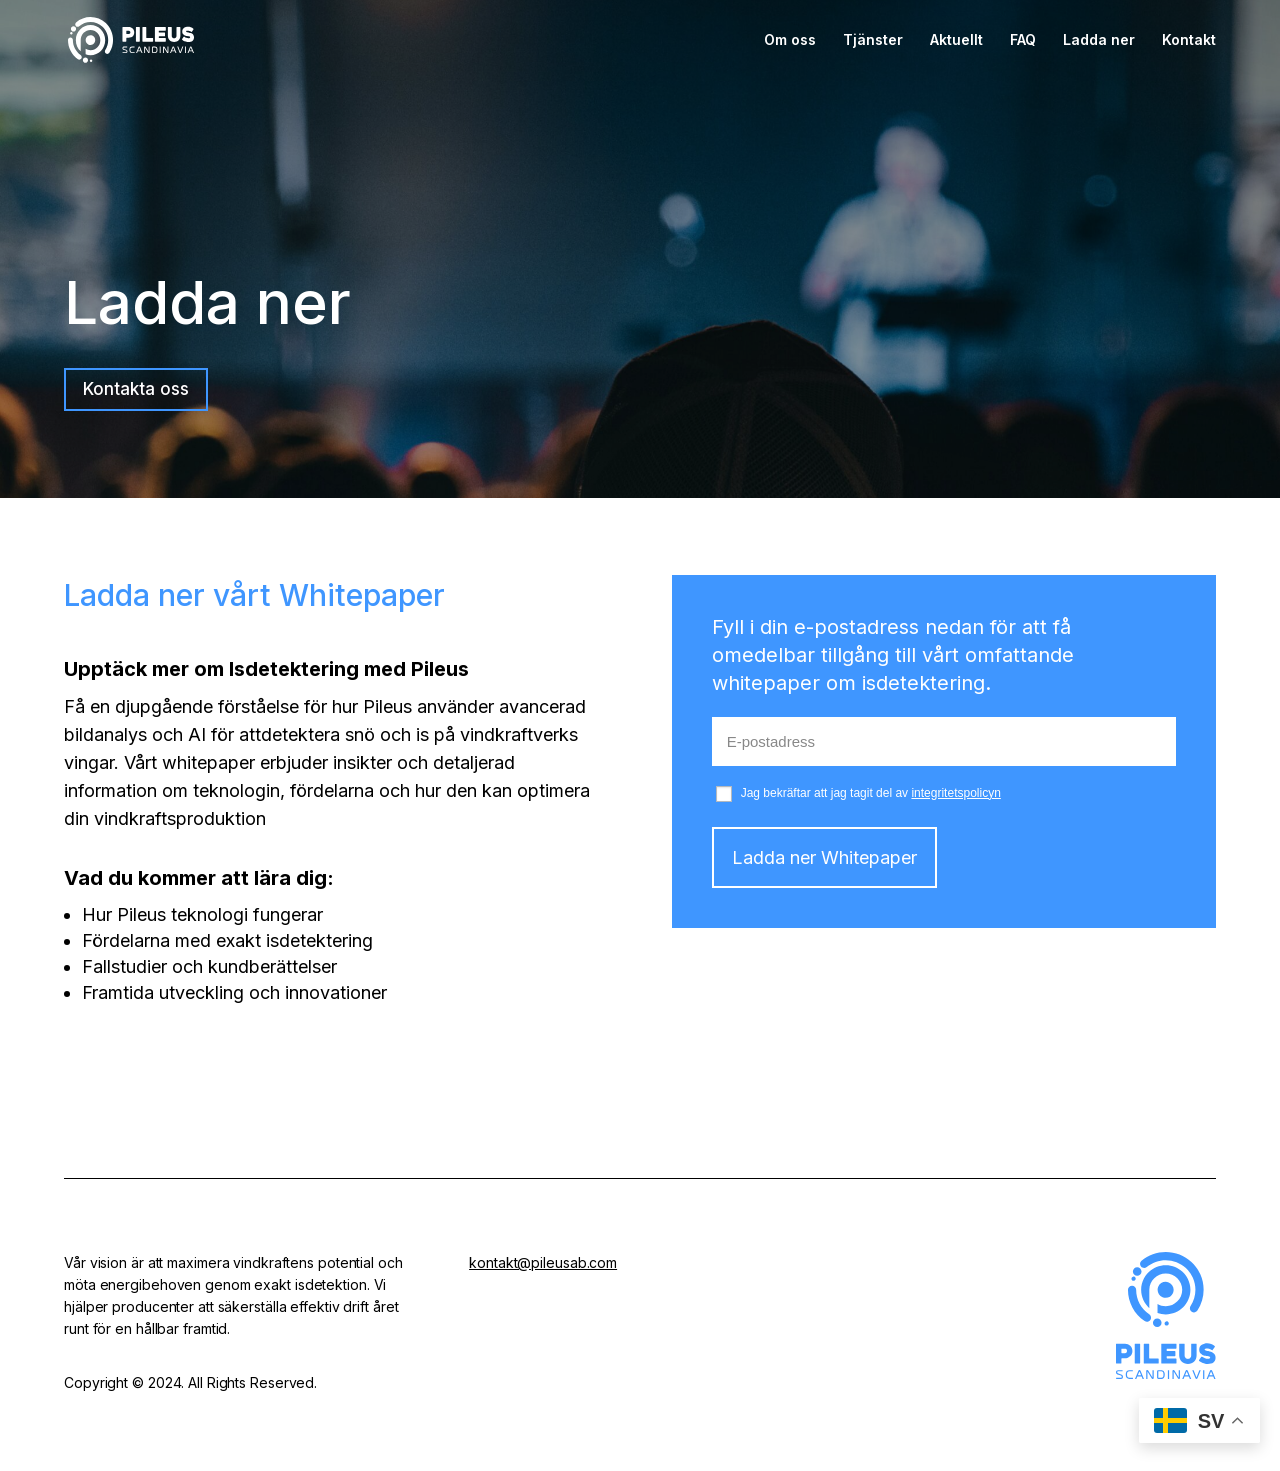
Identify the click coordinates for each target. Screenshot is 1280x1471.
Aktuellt (956, 40)
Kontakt (1189, 40)
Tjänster (873, 40)
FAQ (1023, 40)
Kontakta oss (136, 389)
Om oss (790, 40)
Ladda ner (1099, 40)
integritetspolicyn (955, 793)
